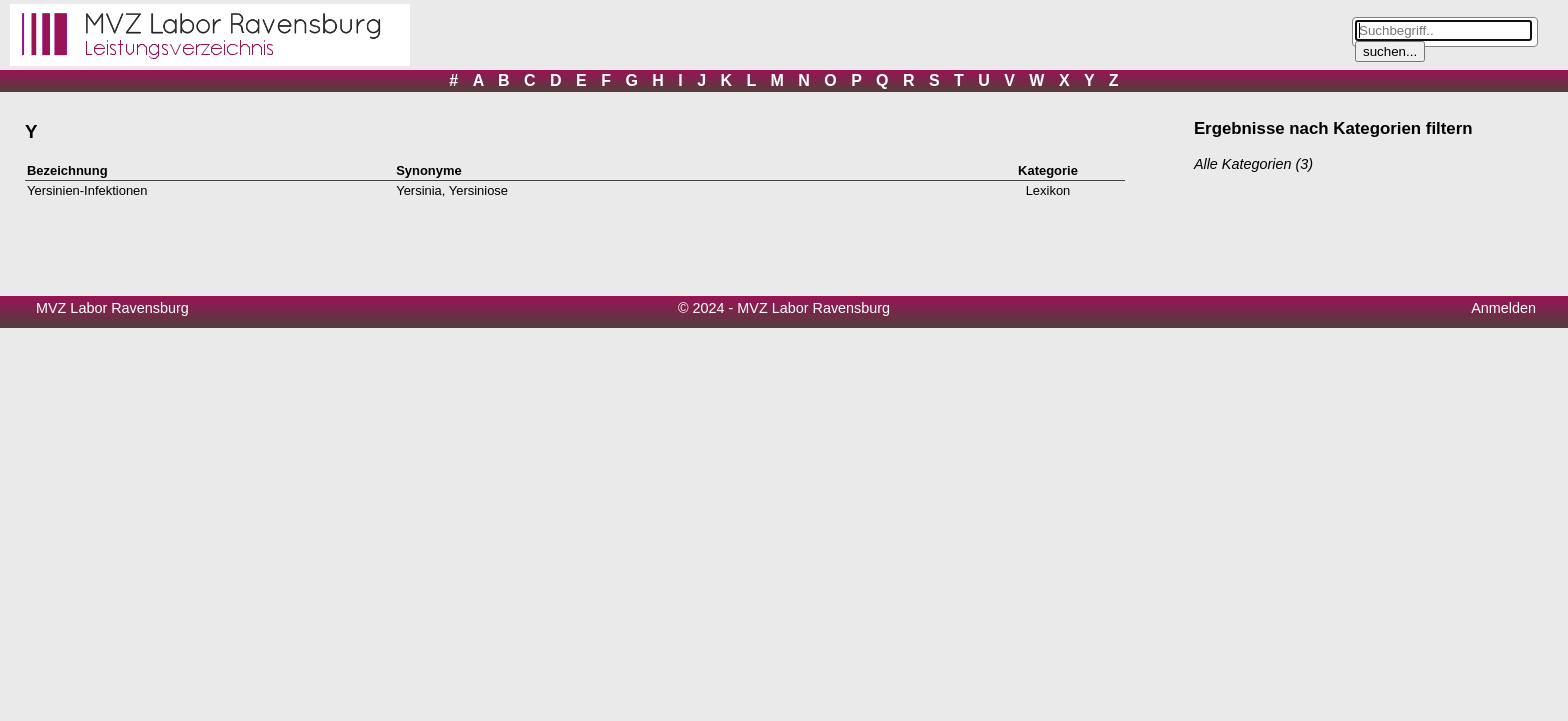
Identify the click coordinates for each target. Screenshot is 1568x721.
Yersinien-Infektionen (87, 190)
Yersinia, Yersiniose (452, 190)
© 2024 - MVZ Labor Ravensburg (784, 308)
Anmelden (1503, 308)
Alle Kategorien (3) (1253, 164)
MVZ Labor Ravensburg (112, 308)
